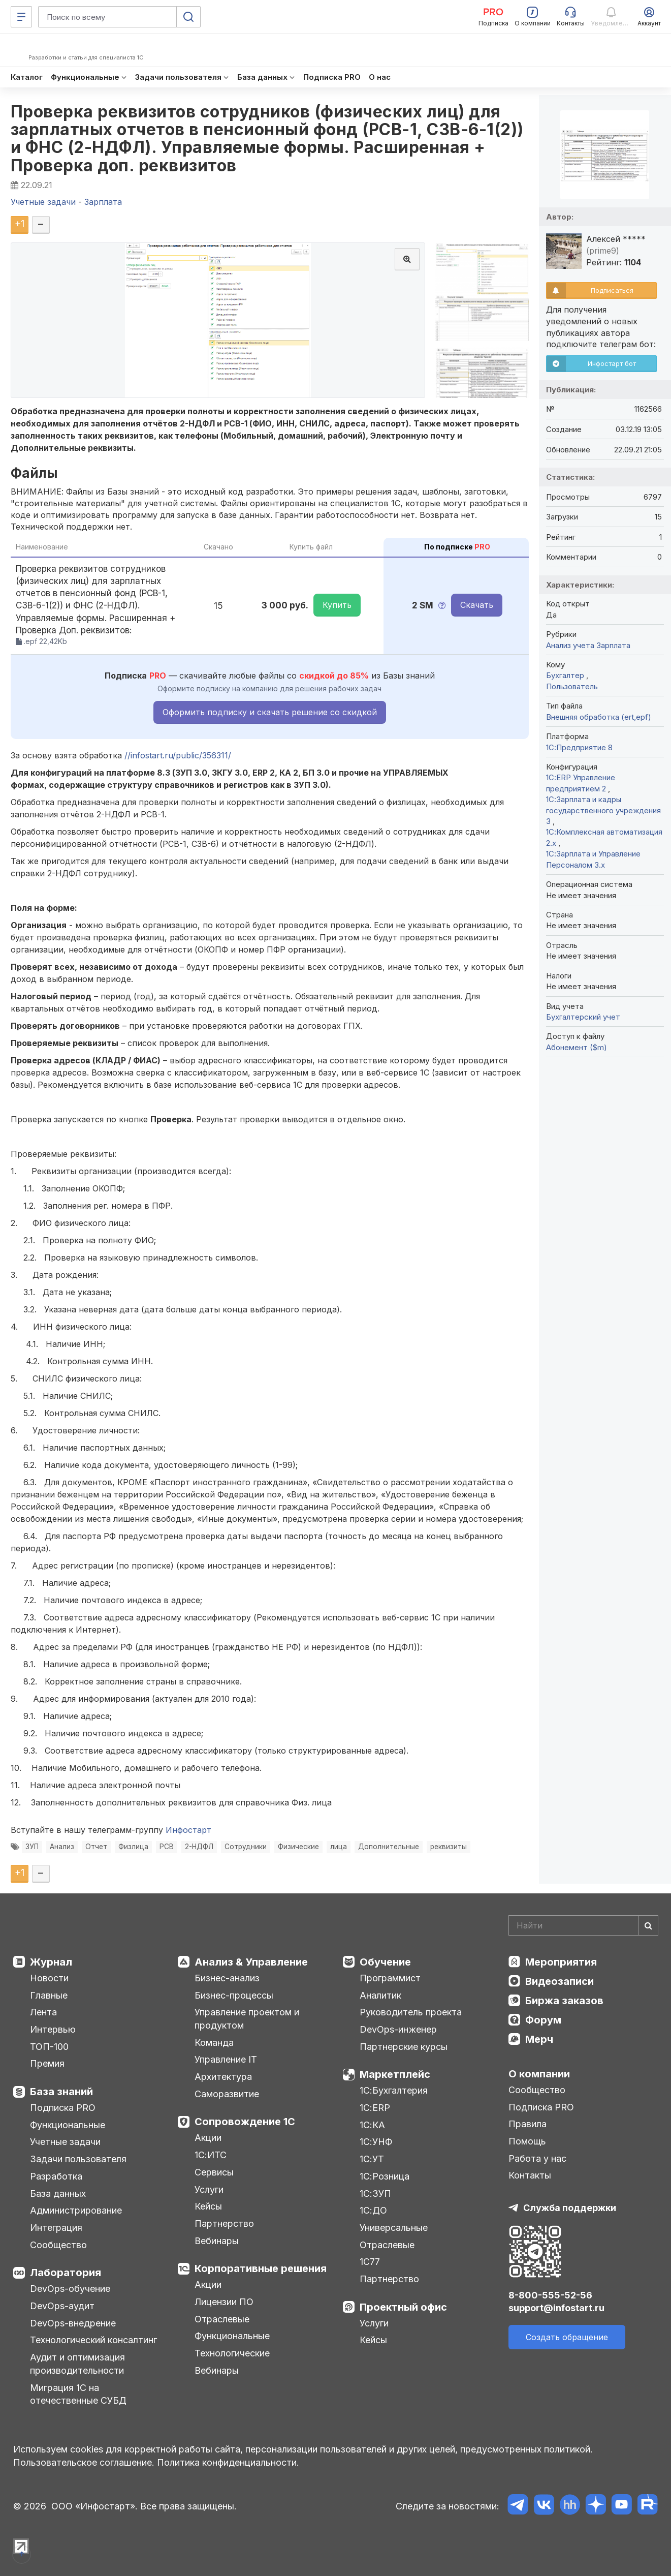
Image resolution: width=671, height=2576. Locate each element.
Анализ (62, 1847)
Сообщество (58, 2245)
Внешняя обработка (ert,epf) (598, 717)
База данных (58, 2193)
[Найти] (648, 1925)
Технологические (232, 2353)
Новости (49, 1978)
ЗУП (32, 1847)
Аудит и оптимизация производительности (77, 2364)
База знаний (61, 2092)
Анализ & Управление (251, 1962)
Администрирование (76, 2210)
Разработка (56, 2176)
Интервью (53, 2029)
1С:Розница (384, 2176)
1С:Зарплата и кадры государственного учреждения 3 (603, 810)
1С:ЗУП (375, 2193)
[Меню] (21, 16)
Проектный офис (403, 2307)
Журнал (51, 1962)
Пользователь (572, 686)
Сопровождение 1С (245, 2121)
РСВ (166, 1847)
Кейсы (208, 2206)
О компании (539, 2074)
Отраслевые (222, 2319)
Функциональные (67, 2125)
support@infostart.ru (556, 2308)
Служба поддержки (569, 2207)
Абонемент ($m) (576, 1047)
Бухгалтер (566, 675)
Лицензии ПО (224, 2301)
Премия (47, 2063)
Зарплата (613, 645)
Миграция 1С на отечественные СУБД (78, 2394)
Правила (527, 2124)
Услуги (209, 2189)
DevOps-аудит (62, 2306)
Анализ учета (570, 645)
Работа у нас (537, 2158)
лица (338, 1847)
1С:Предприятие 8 (579, 747)
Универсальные (394, 2227)
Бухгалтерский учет (583, 1017)
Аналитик (380, 1995)
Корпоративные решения (261, 2268)
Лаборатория (65, 2272)
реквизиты (448, 1847)
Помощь (527, 2141)
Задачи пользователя (78, 2159)
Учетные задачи (65, 2141)
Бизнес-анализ (227, 1978)
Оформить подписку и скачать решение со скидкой (270, 712)
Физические (298, 1847)
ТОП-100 (49, 2046)
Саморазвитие (227, 2094)
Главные (49, 1995)
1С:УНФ (376, 2141)
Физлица (133, 1847)
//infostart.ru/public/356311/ (177, 755)
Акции (208, 2137)
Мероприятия (561, 1962)
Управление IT (226, 2059)
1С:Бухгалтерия (394, 2090)
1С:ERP (375, 2107)
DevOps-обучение (70, 2288)
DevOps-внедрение (73, 2323)
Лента (43, 2012)
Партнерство (224, 2223)
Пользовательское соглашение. (83, 2462)
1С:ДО (373, 2210)
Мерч (539, 2039)
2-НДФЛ (199, 1847)
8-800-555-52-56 (550, 2295)
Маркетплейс (395, 2074)
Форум (543, 2020)
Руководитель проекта (411, 2012)
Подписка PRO (62, 2107)
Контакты (529, 2175)
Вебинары (217, 2240)
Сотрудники (246, 1847)
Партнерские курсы (404, 2046)
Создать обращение (567, 2337)
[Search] (583, 1925)
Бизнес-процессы (234, 1995)
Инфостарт (188, 1830)
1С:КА (372, 2125)
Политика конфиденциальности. (228, 2462)
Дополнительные (388, 1847)
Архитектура (223, 2076)
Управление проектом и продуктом (247, 2019)
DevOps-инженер (398, 2029)
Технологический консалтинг (93, 2340)
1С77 (370, 2261)
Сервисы (214, 2172)
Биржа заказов (564, 2001)
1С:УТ (372, 2159)
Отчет (96, 1847)
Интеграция (56, 2227)
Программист (390, 1978)
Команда (214, 2042)
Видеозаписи (559, 1981)
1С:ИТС (211, 2155)
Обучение (385, 1962)
